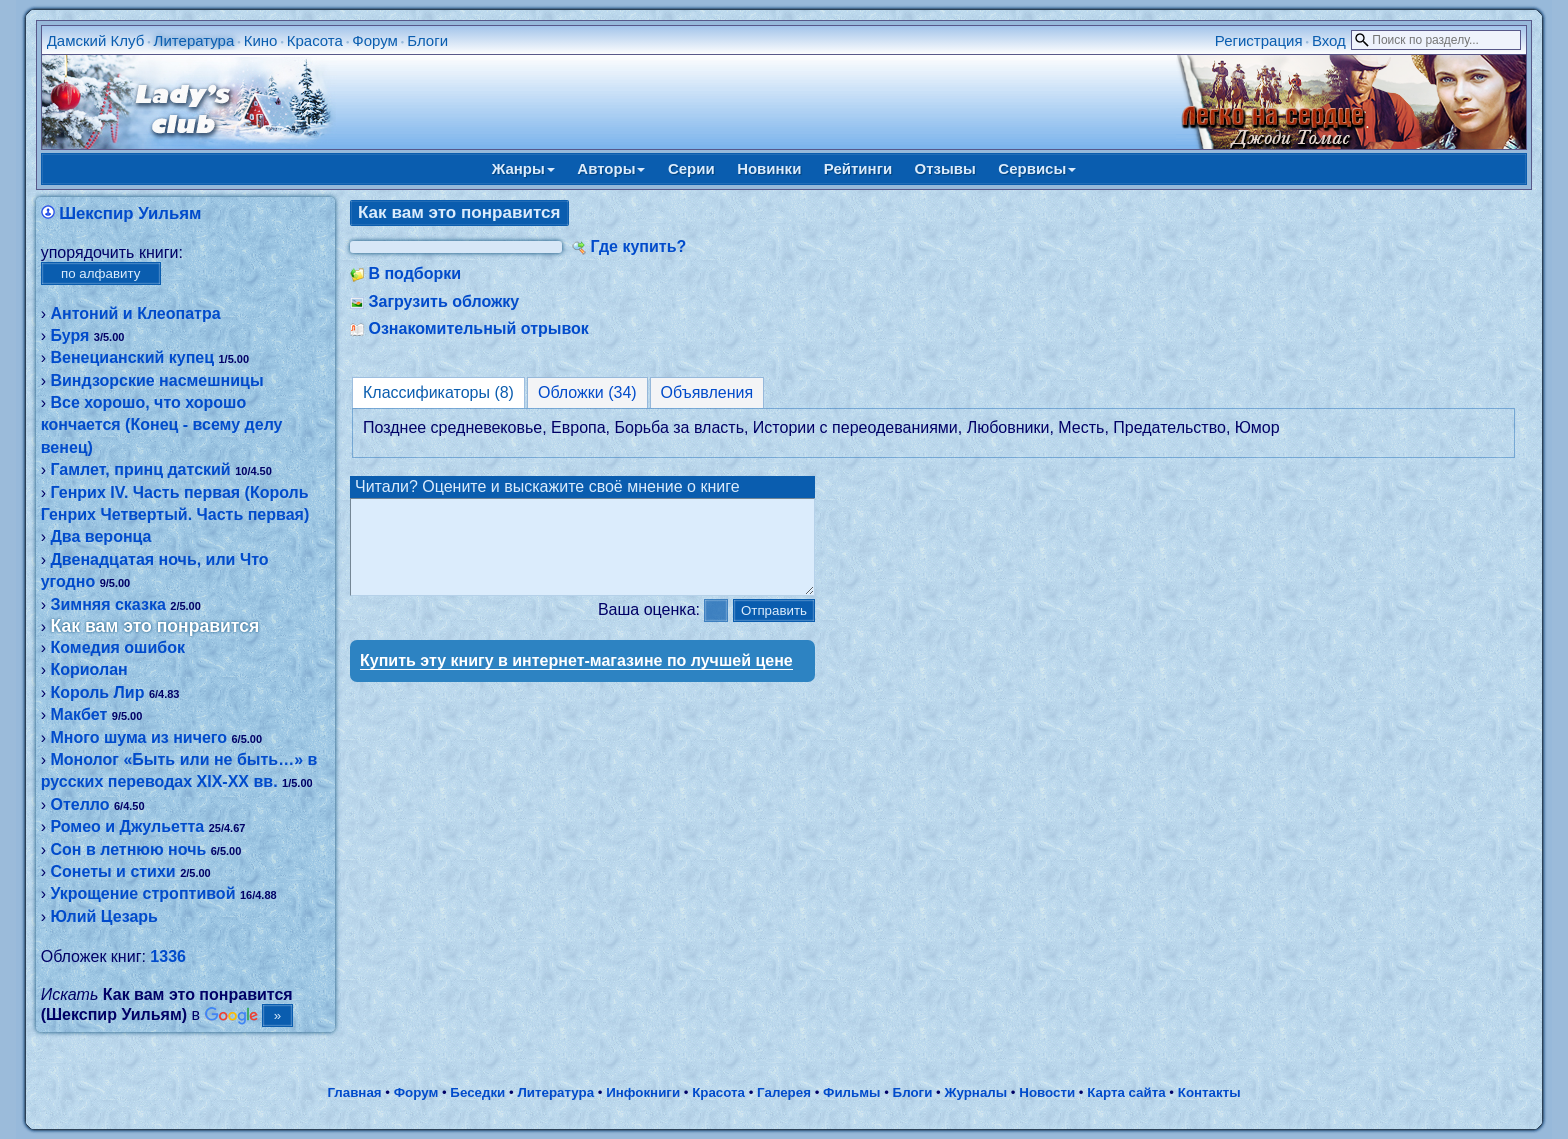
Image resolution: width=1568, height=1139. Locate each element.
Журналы (975, 1092)
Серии (691, 168)
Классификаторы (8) (438, 392)
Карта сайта (1126, 1092)
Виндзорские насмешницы (156, 380)
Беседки (477, 1092)
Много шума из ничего (138, 737)
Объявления (707, 392)
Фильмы (851, 1092)
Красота (315, 40)
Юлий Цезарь (103, 916)
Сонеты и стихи (112, 871)
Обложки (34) (587, 392)
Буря (69, 335)
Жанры (523, 168)
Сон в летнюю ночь (128, 849)
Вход (1329, 40)
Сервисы (1037, 168)
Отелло (79, 804)
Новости (1047, 1092)
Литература (194, 40)
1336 (168, 956)
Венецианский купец (132, 357)
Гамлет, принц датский (140, 469)
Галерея (784, 1092)
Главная (354, 1092)
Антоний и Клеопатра (135, 313)
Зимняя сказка (107, 604)
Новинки (769, 168)
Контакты (1209, 1092)
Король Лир (97, 692)
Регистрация (1259, 40)
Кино (261, 40)
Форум (375, 40)
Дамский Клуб (96, 40)
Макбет (78, 714)
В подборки (414, 273)
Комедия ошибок (117, 647)
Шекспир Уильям (130, 213)
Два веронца (100, 536)
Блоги (427, 40)
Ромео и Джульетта (127, 826)
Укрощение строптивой (142, 893)
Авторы (611, 168)
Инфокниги (643, 1092)
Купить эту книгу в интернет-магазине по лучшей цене (576, 678)
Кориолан (88, 669)
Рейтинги (858, 168)
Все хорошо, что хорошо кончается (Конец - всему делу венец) (162, 425)
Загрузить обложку (443, 301)
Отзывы (945, 168)
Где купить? (638, 246)
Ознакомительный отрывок (478, 328)
